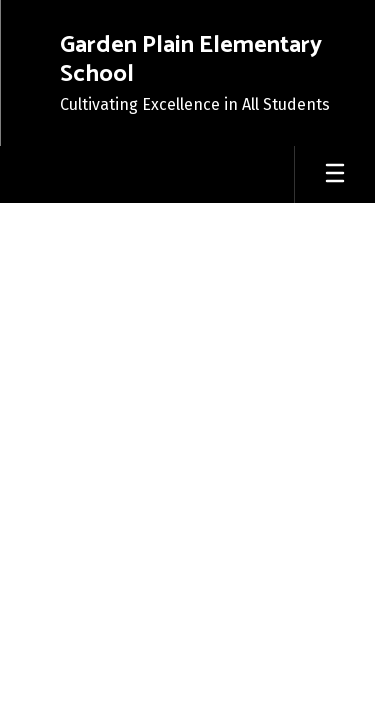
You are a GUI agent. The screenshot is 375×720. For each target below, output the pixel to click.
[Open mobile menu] (335, 174)
